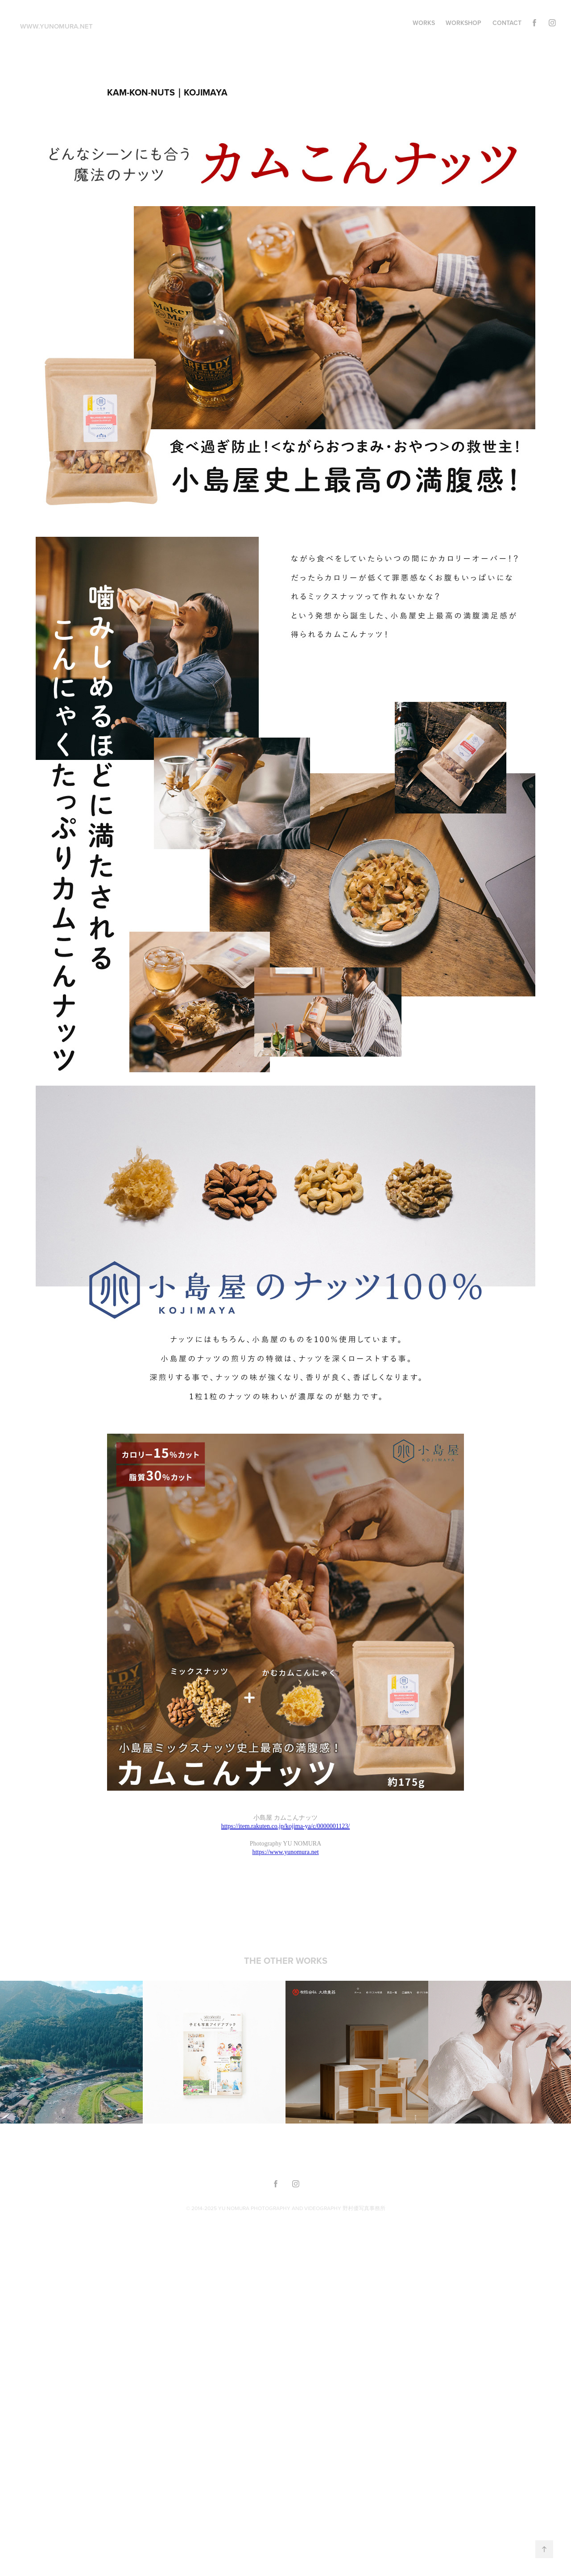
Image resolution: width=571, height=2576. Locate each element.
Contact (506, 22)
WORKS (424, 22)
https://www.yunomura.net (285, 1852)
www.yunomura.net (56, 26)
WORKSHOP (463, 22)
